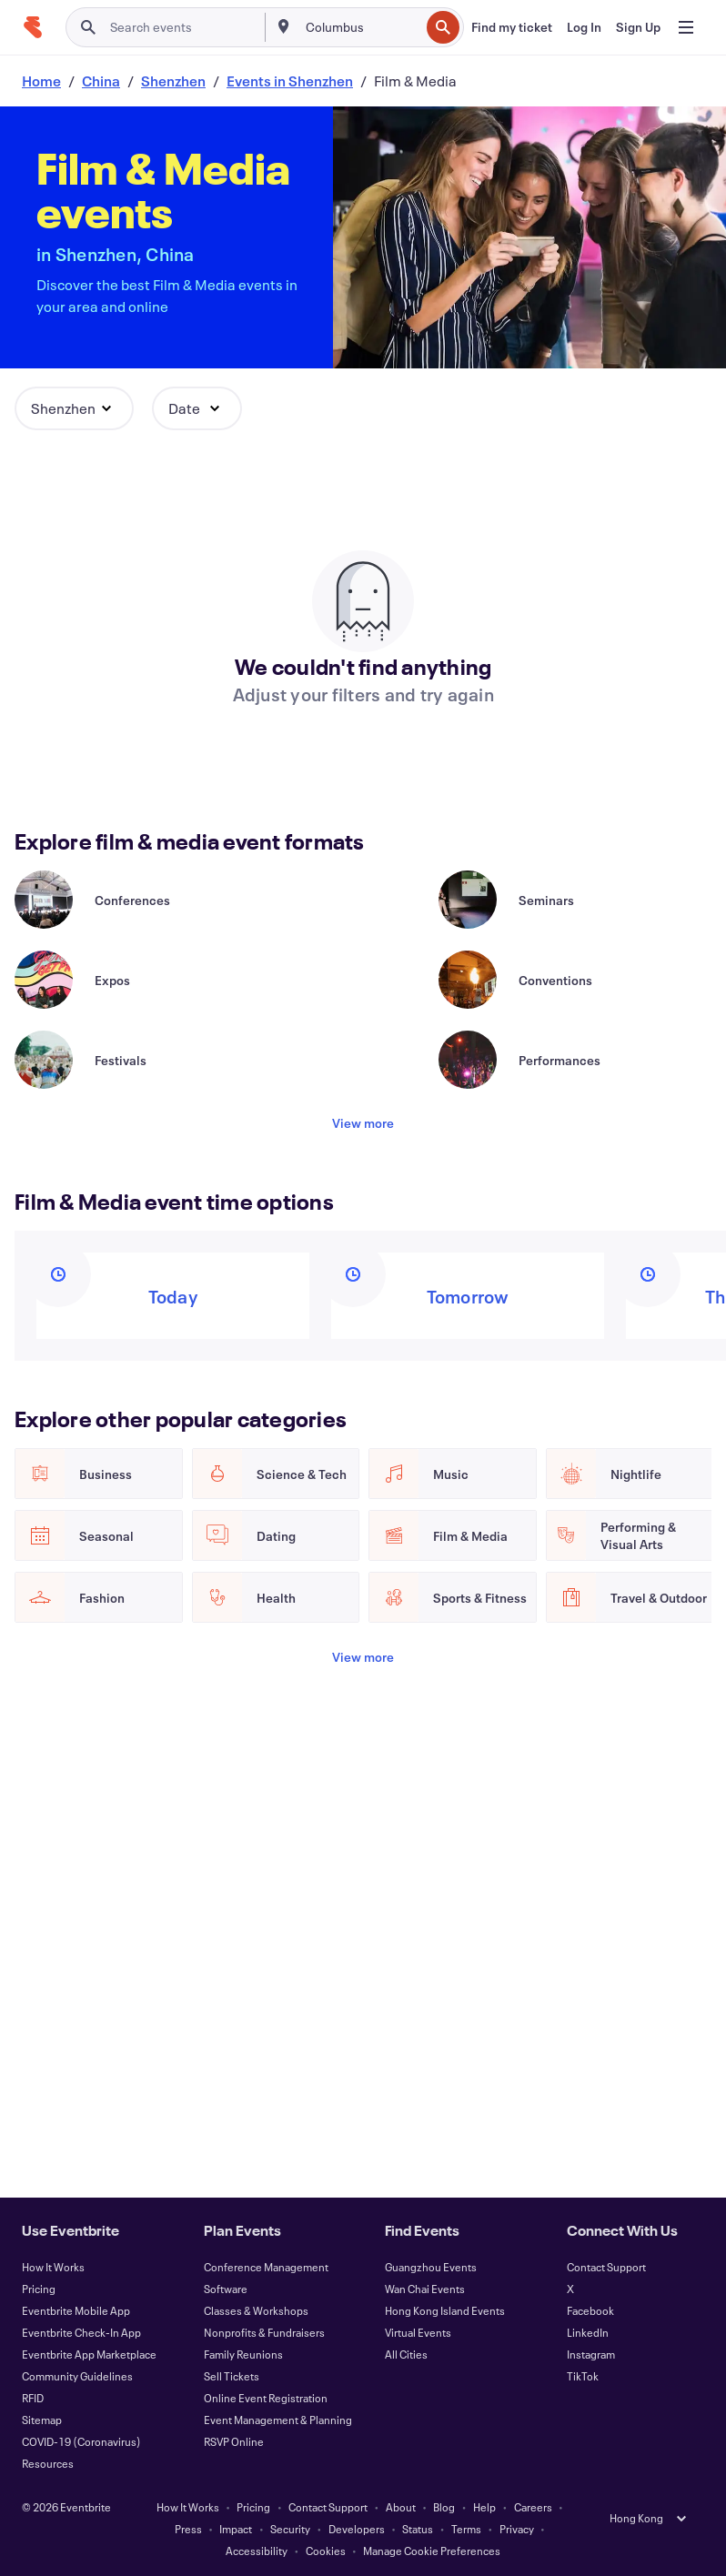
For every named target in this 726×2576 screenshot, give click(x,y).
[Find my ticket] (512, 27)
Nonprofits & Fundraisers (264, 2332)
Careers (533, 2507)
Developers (356, 2528)
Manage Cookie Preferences (431, 2550)
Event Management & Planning (278, 2419)
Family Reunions (243, 2354)
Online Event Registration (266, 2397)
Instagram (591, 2354)
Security (290, 2528)
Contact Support (606, 2266)
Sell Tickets (231, 2376)
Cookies (326, 2550)
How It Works (53, 2266)
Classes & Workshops (256, 2310)
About (401, 2507)
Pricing (38, 2288)
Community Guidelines (77, 2376)
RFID (33, 2397)
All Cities (406, 2354)
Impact (235, 2528)
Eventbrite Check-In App (81, 2332)
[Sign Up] (638, 27)
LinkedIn (588, 2332)
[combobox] (361, 27)
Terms (466, 2528)
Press (188, 2528)
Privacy (516, 2528)
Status (417, 2528)
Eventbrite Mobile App (76, 2310)
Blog (444, 2507)
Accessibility (256, 2550)
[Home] (33, 27)
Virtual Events (418, 2332)
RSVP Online (234, 2441)
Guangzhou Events (431, 2266)
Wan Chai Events (425, 2288)
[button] (74, 408)
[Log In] (584, 27)
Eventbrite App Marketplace (89, 2354)
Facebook (590, 2310)
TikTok (583, 2376)
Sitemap (42, 2419)
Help (484, 2507)
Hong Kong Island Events (445, 2310)
